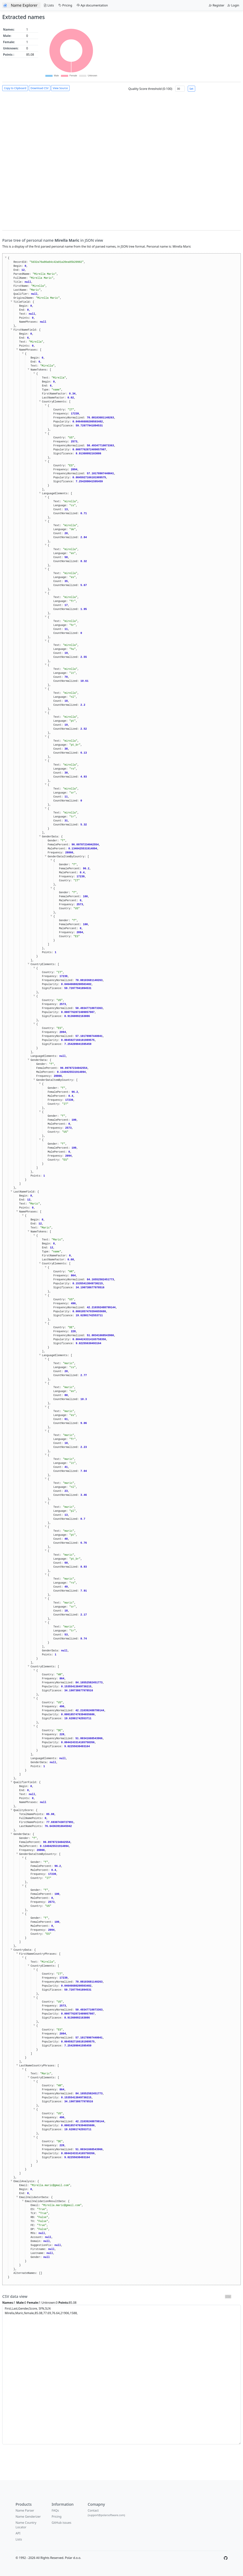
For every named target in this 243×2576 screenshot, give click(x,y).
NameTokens (39, 369)
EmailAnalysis (23, 2181)
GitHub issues (61, 2523)
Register (216, 5)
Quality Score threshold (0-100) (150, 89)
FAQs (55, 2510)
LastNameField (23, 1191)
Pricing (64, 5)
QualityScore (23, 1810)
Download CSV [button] (40, 88)
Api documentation (91, 5)
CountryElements (54, 401)
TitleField (21, 301)
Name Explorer (24, 5)
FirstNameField (24, 329)
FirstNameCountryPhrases (37, 1953)
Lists (48, 5)
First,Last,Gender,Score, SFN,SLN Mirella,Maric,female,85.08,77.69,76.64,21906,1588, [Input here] (121, 2374)
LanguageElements (54, 493)
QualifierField (24, 1782)
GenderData (50, 836)
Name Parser (25, 2510)
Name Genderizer (28, 2516)
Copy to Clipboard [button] (15, 88)
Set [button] (191, 88)
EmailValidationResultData (45, 2201)
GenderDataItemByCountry (66, 856)
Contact (106, 2512)
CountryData (22, 1949)
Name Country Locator (26, 2525)
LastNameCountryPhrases (36, 2065)
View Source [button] (60, 88)
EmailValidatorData (33, 2197)
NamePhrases (28, 349)
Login (233, 5)
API (18, 2533)
